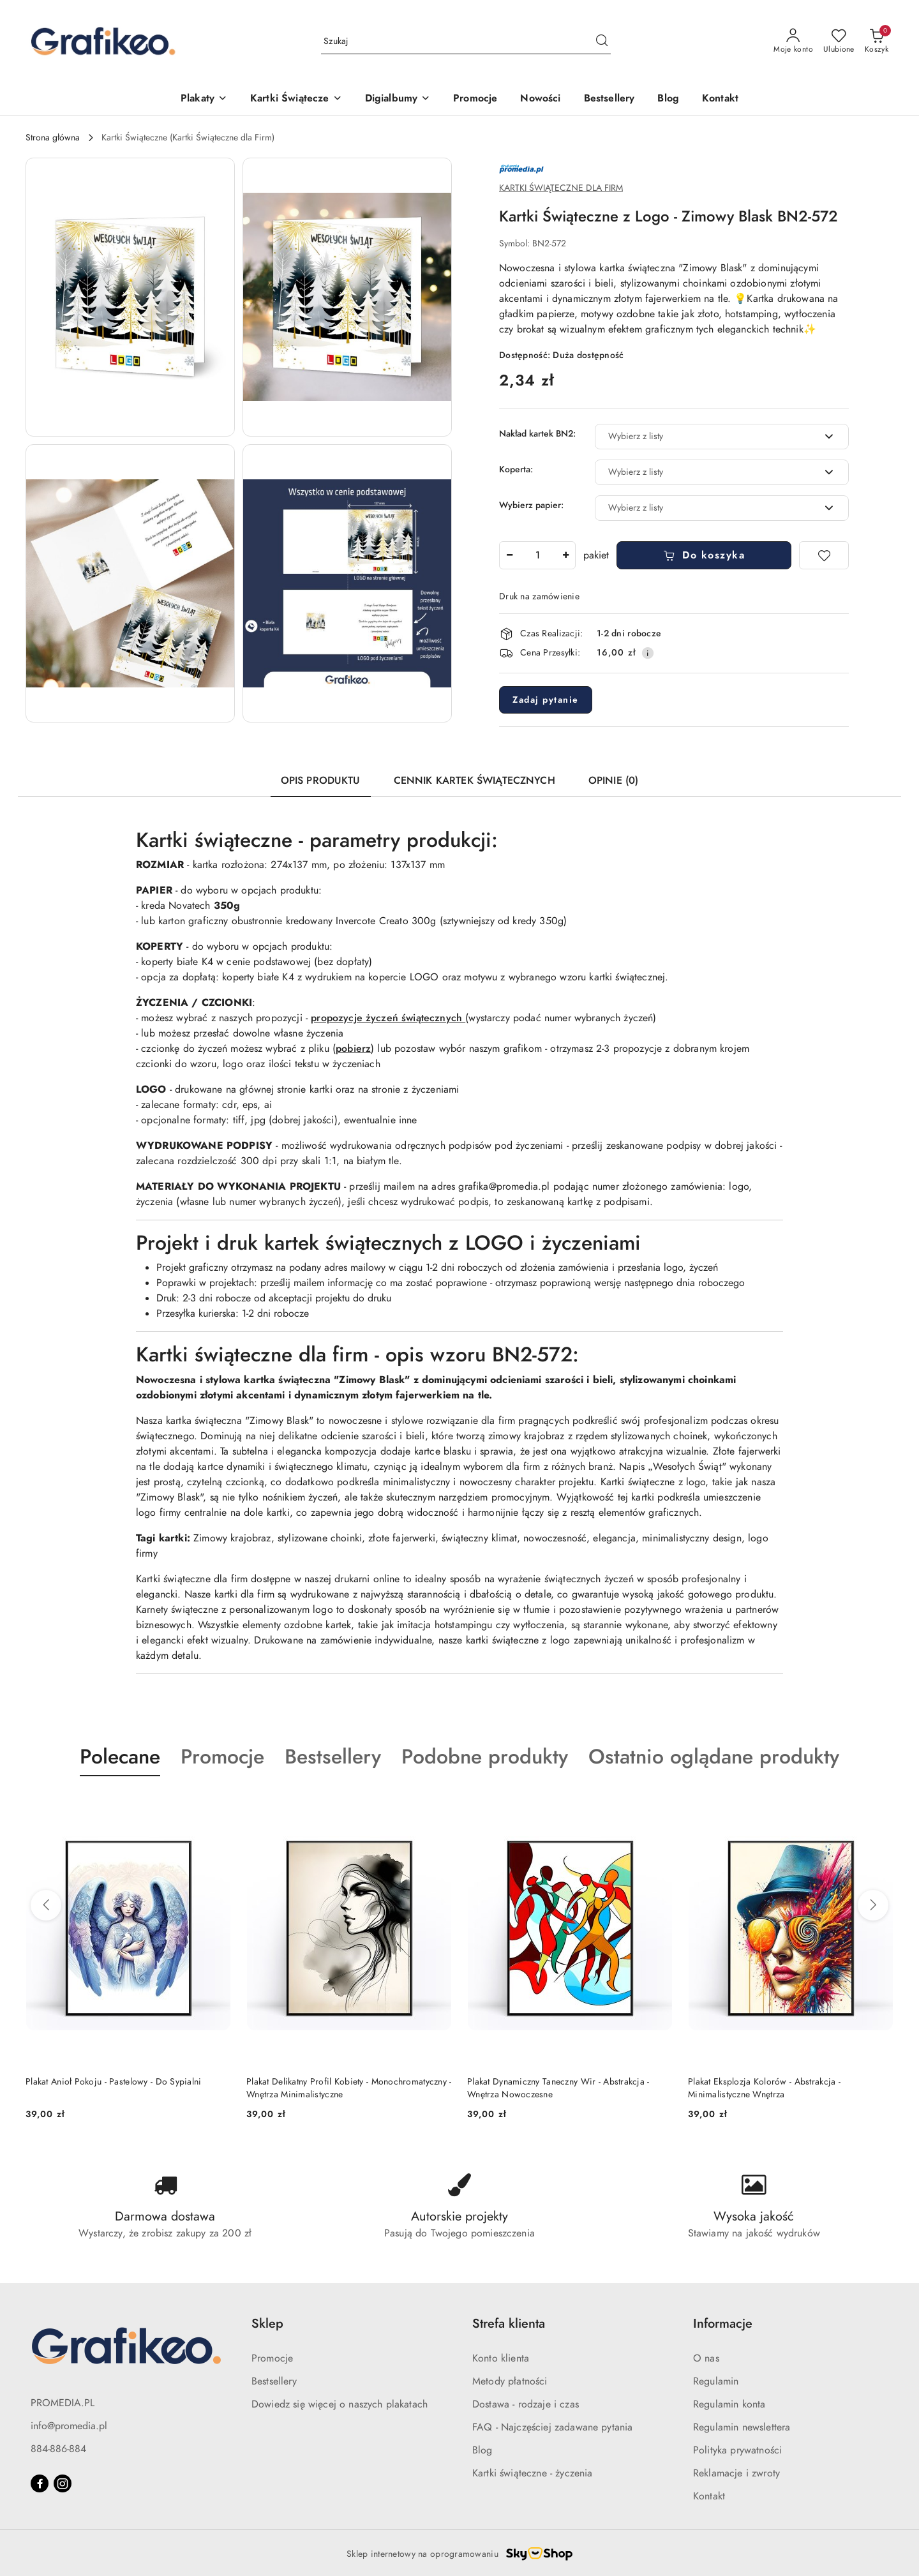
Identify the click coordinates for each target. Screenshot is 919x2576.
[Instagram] (62, 2483)
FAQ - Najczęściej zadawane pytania (552, 2427)
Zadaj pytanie (545, 700)
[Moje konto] (793, 41)
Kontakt (709, 2496)
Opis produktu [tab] (321, 781)
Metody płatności (510, 2381)
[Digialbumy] (398, 99)
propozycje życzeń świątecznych (388, 1018)
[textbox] (705, 436)
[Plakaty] (204, 99)
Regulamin (715, 2381)
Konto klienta (500, 2358)
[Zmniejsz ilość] (509, 555)
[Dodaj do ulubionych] (824, 555)
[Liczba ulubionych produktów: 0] (839, 41)
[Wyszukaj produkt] (466, 41)
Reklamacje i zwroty (736, 2473)
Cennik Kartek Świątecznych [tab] (474, 781)
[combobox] (722, 436)
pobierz (353, 1049)
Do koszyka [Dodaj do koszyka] (704, 555)
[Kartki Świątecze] (296, 99)
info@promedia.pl (69, 2426)
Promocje (272, 2358)
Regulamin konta (729, 2404)
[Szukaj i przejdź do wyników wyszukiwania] (602, 41)
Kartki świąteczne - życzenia (532, 2473)
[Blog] (668, 99)
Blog (482, 2450)
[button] (130, 297)
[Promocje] (475, 99)
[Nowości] (540, 99)
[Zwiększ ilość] (565, 555)
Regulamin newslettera (741, 2427)
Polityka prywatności (737, 2450)
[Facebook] (40, 2483)
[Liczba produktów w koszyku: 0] (876, 41)
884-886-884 (58, 2449)
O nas (706, 2358)
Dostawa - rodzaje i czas (525, 2404)
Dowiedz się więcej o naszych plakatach (339, 2404)
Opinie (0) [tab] (613, 781)
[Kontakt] (720, 99)
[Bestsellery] (609, 99)
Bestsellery (274, 2381)
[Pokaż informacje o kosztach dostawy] (648, 653)
